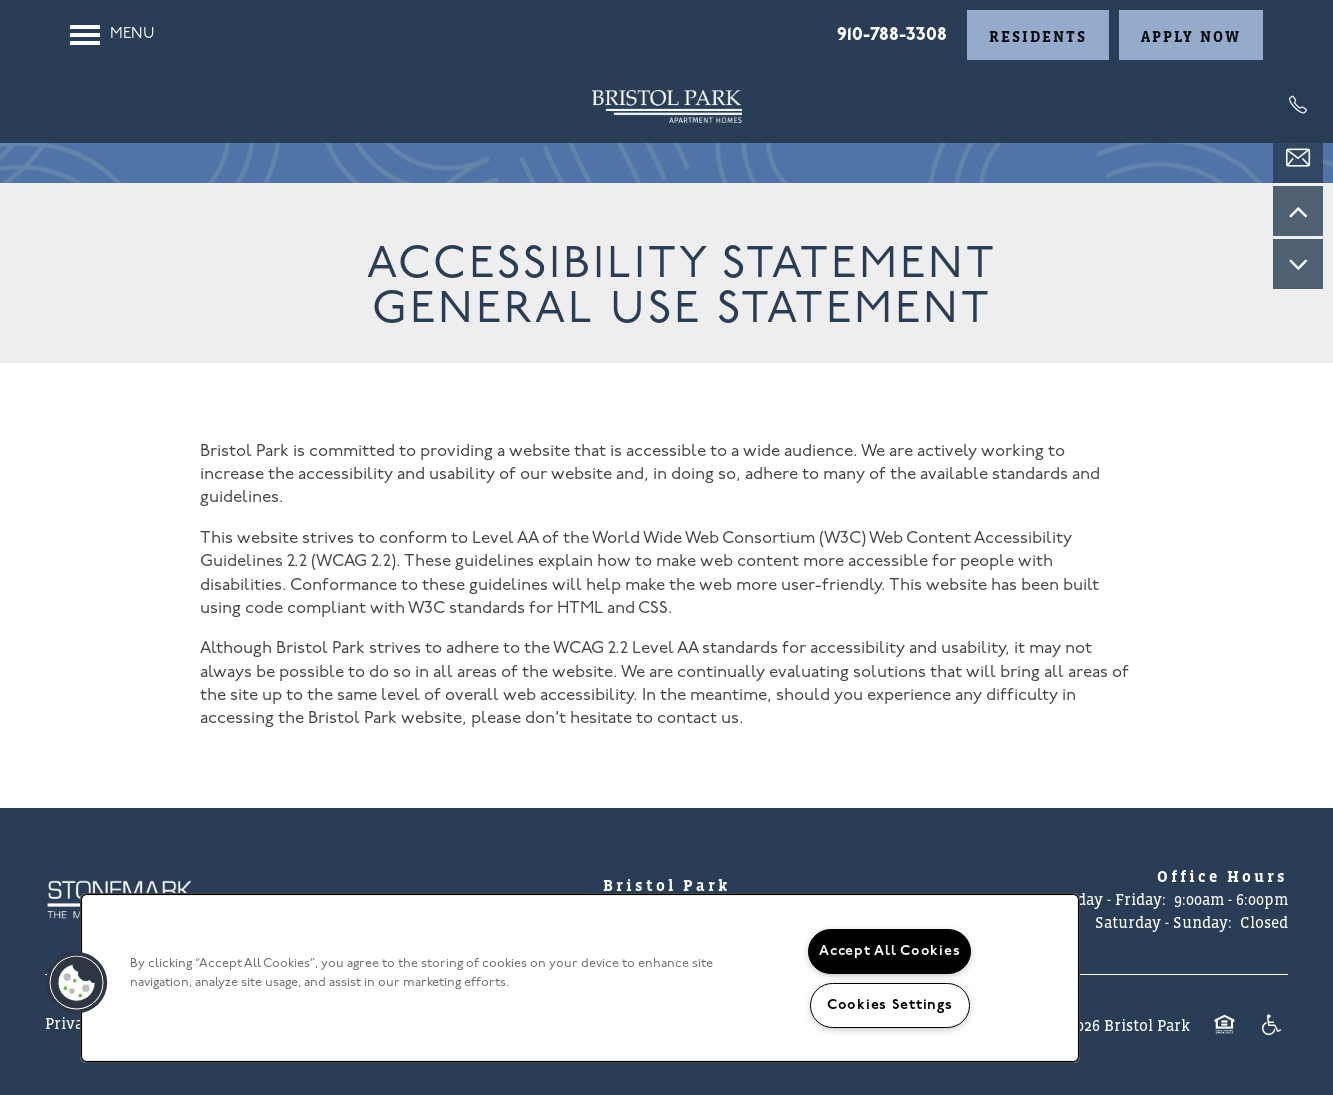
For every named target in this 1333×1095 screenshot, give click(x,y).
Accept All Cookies (889, 951)
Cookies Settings (890, 1005)
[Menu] (112, 35)
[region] (580, 978)
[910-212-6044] (1298, 105)
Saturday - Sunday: (1163, 922)
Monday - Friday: (1105, 899)
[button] (1038, 35)
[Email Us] (1298, 158)
